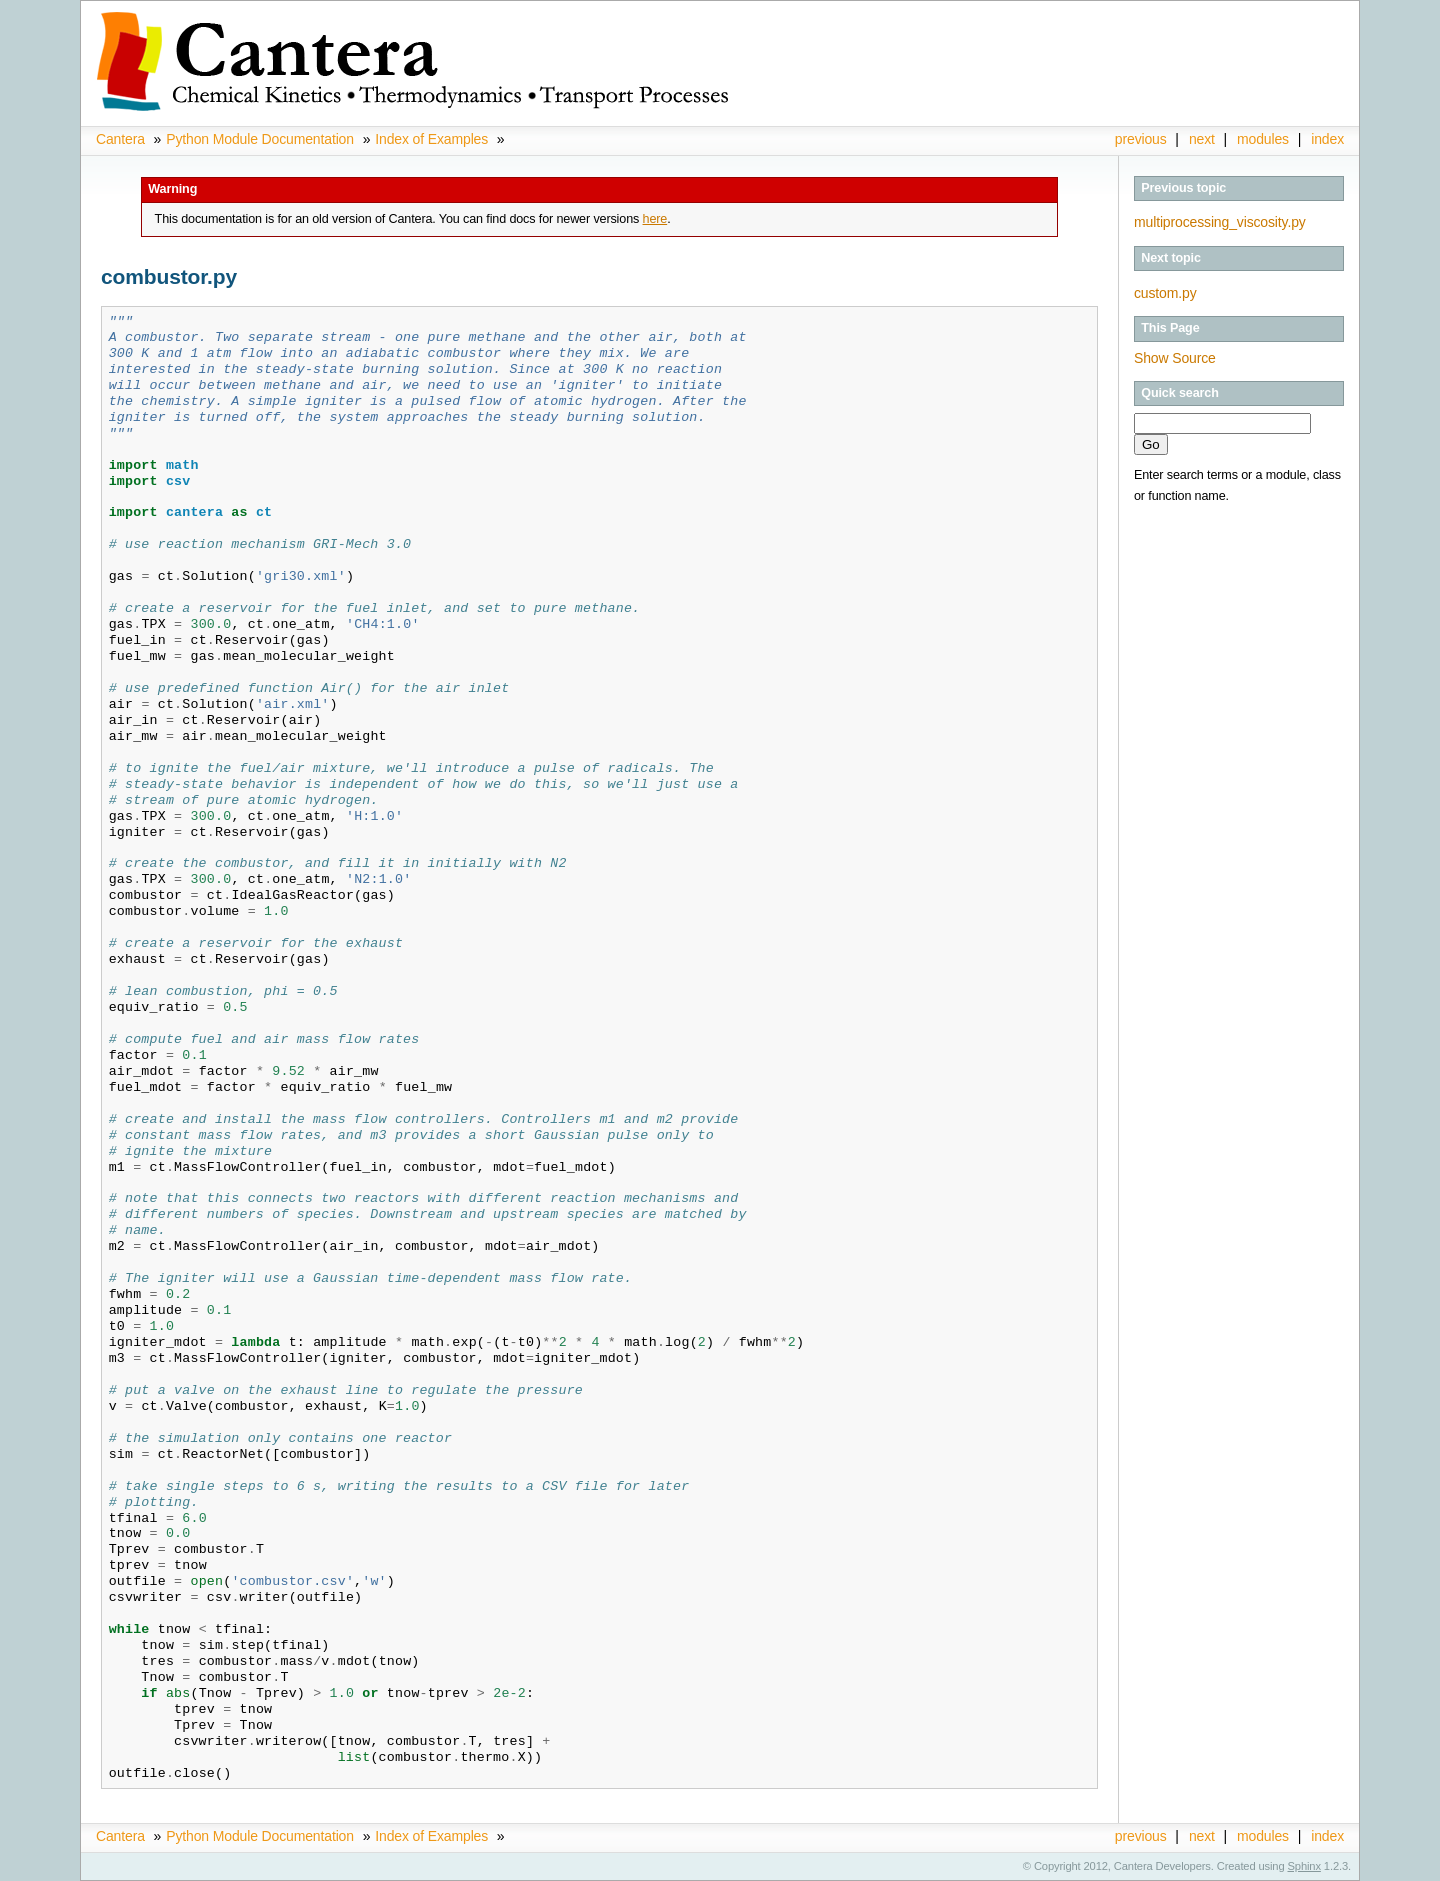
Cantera (120, 139)
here (655, 219)
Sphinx (1304, 1866)
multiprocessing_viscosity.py (1220, 222)
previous (1141, 139)
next (1202, 139)
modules (1263, 139)
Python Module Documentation (260, 139)
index (1327, 139)
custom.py (1165, 293)
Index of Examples (431, 139)
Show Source (1175, 358)
